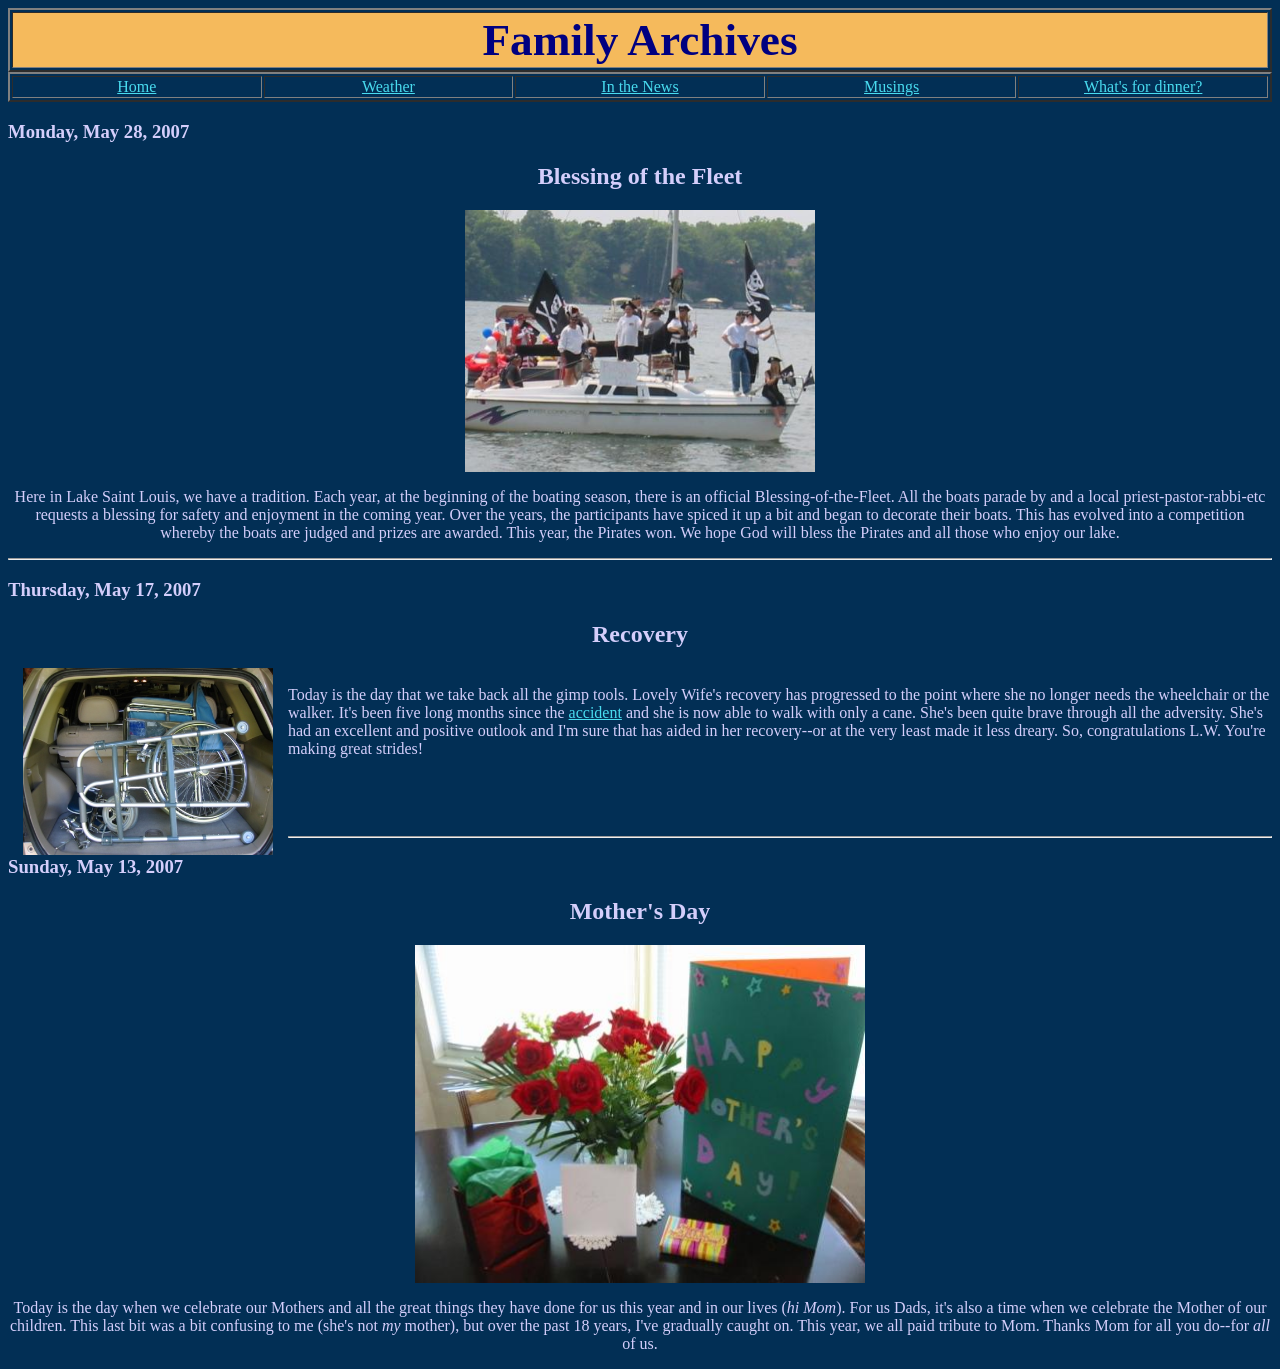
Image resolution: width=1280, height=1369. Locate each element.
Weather (388, 86)
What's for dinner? (1143, 86)
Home (136, 86)
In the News (639, 86)
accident (595, 712)
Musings (891, 86)
